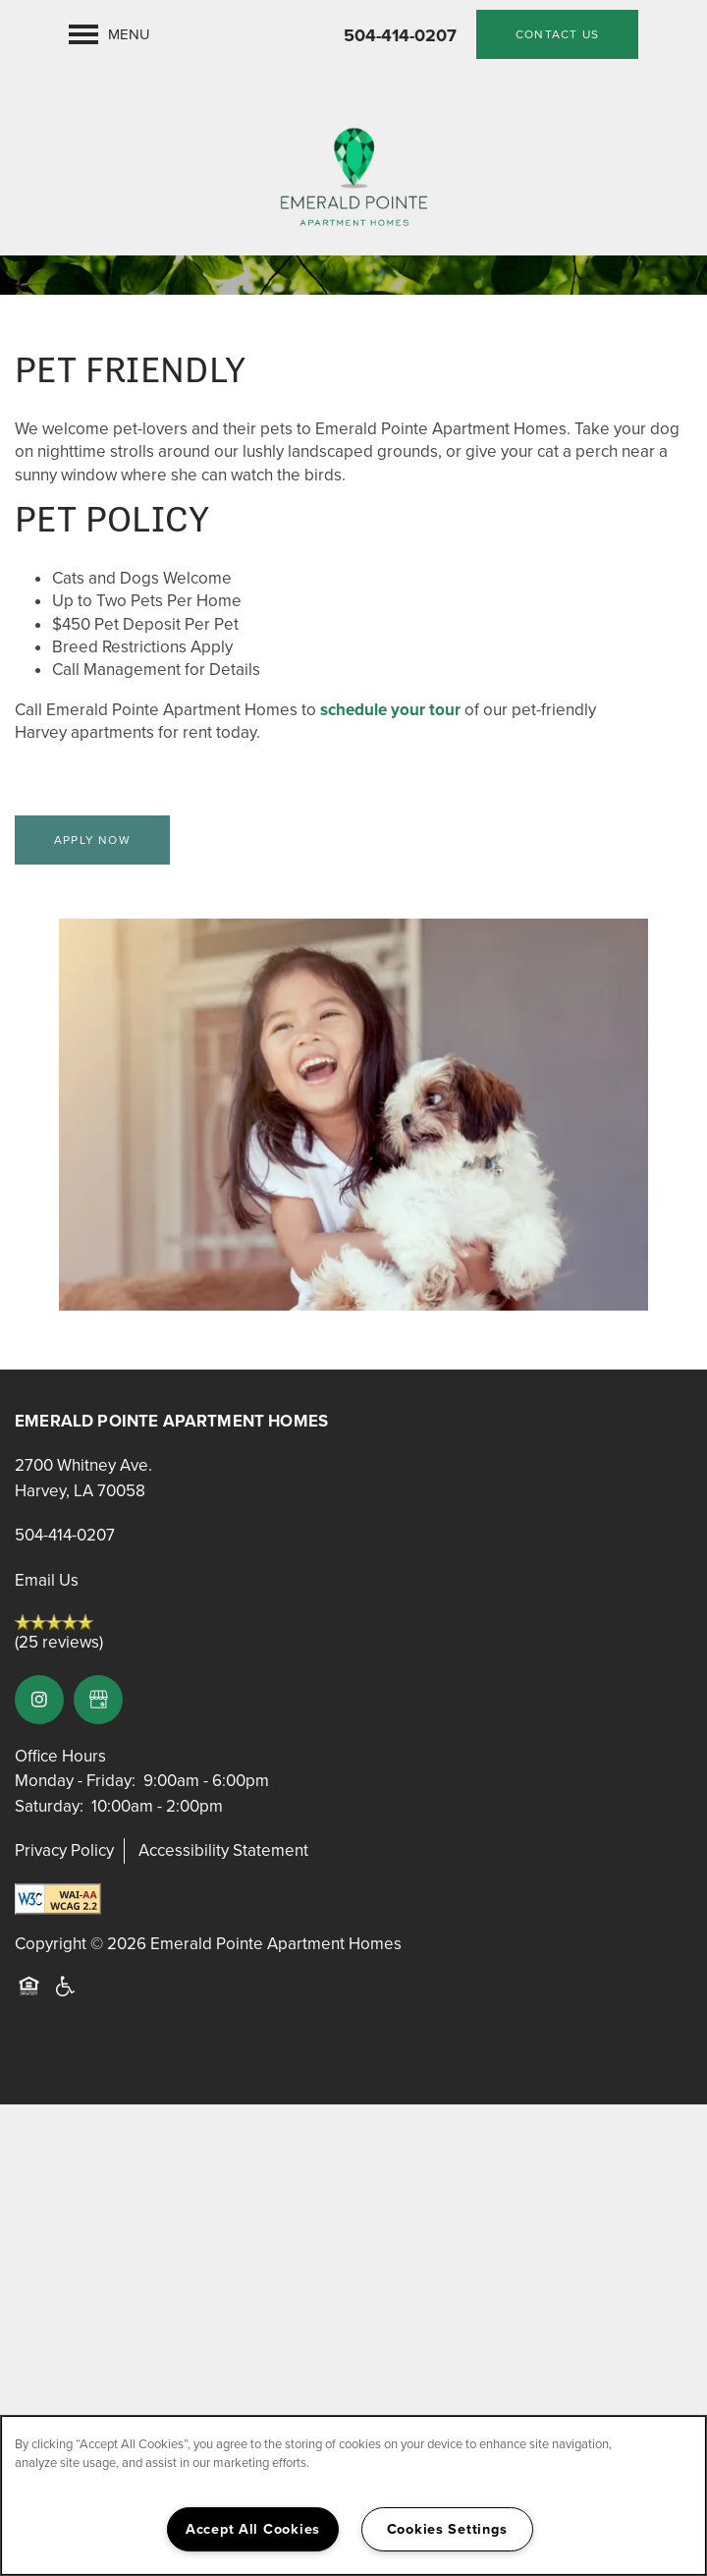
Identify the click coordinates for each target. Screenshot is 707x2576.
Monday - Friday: (75, 1780)
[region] (353, 2495)
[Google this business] (98, 1699)
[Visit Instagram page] (39, 1699)
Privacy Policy (64, 1850)
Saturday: (49, 1806)
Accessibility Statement (223, 1850)
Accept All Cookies (253, 2529)
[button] (557, 34)
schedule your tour (390, 710)
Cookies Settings (447, 2529)
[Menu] (109, 34)
